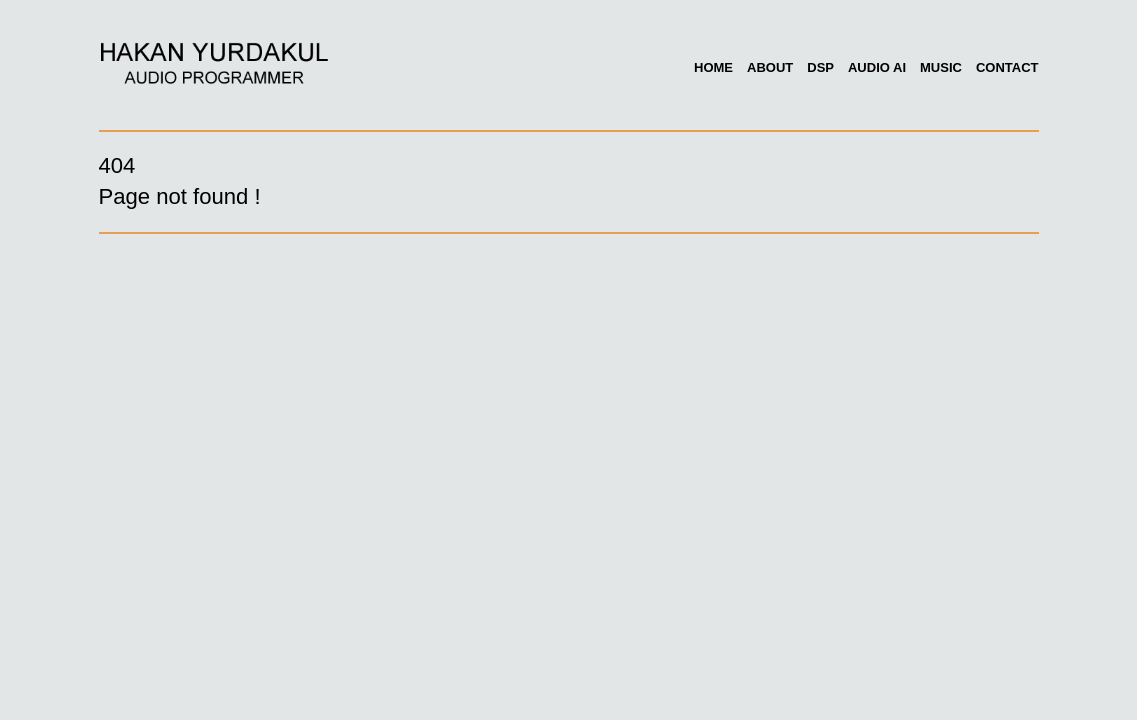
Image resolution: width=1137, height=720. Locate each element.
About (770, 67)
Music (941, 67)
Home (713, 67)
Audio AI (877, 67)
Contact (1007, 67)
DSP (820, 67)
